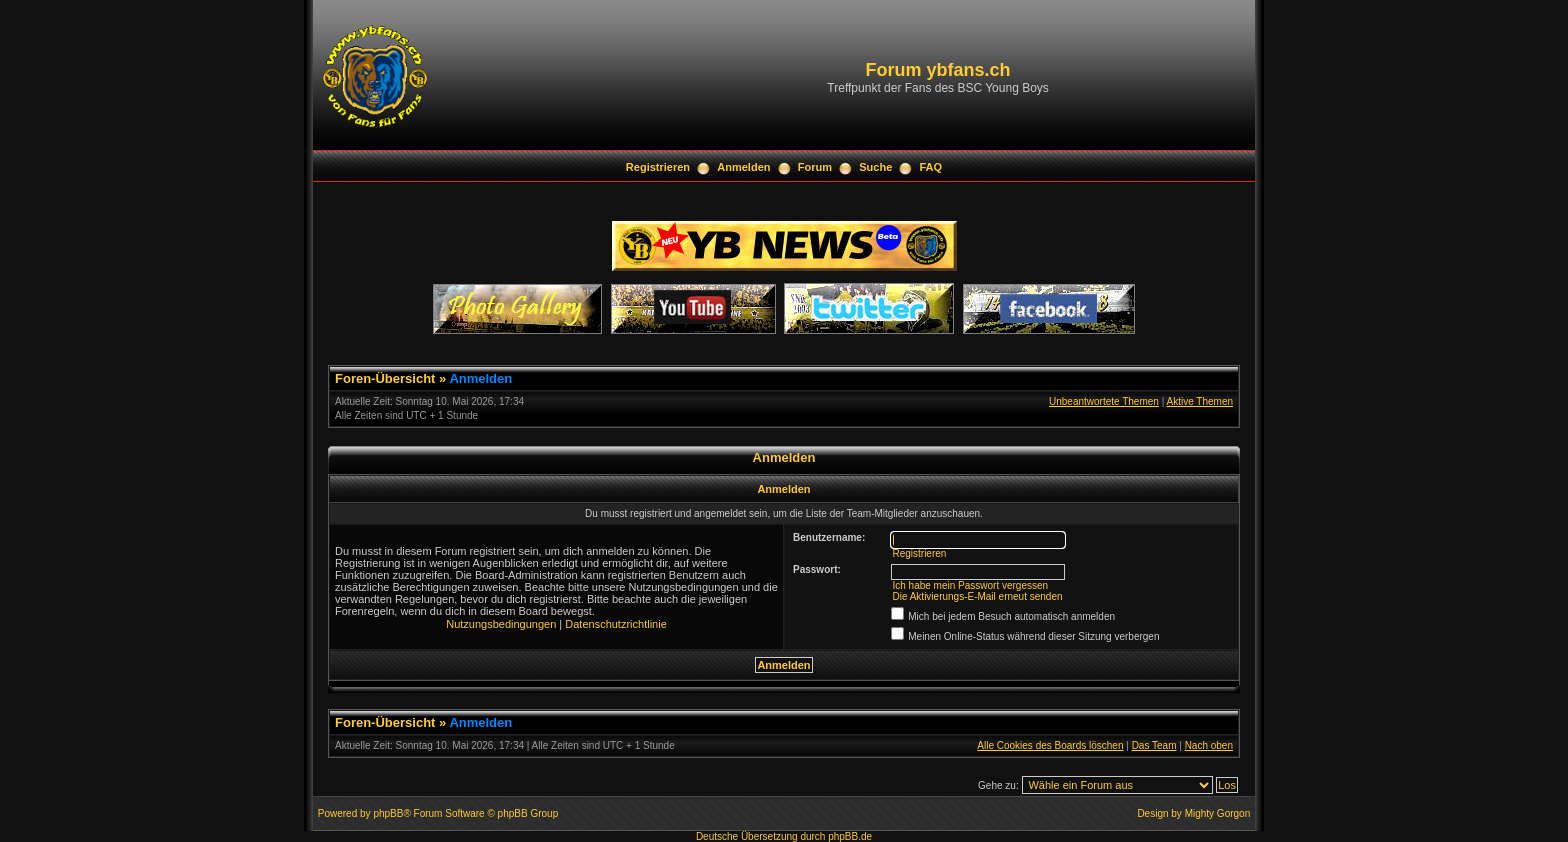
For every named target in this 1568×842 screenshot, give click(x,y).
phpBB (388, 813)
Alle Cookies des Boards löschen (1050, 745)
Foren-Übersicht (385, 378)
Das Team (1154, 745)
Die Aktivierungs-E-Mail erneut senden (977, 596)
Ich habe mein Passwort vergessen (970, 585)
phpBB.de (850, 836)
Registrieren (658, 167)
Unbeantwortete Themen (1104, 401)
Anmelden (743, 167)
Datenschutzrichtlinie (616, 624)
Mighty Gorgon (1218, 813)
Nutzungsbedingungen (501, 624)
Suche (875, 167)
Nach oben (1209, 745)
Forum (815, 167)
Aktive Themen (1199, 401)
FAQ (931, 167)
